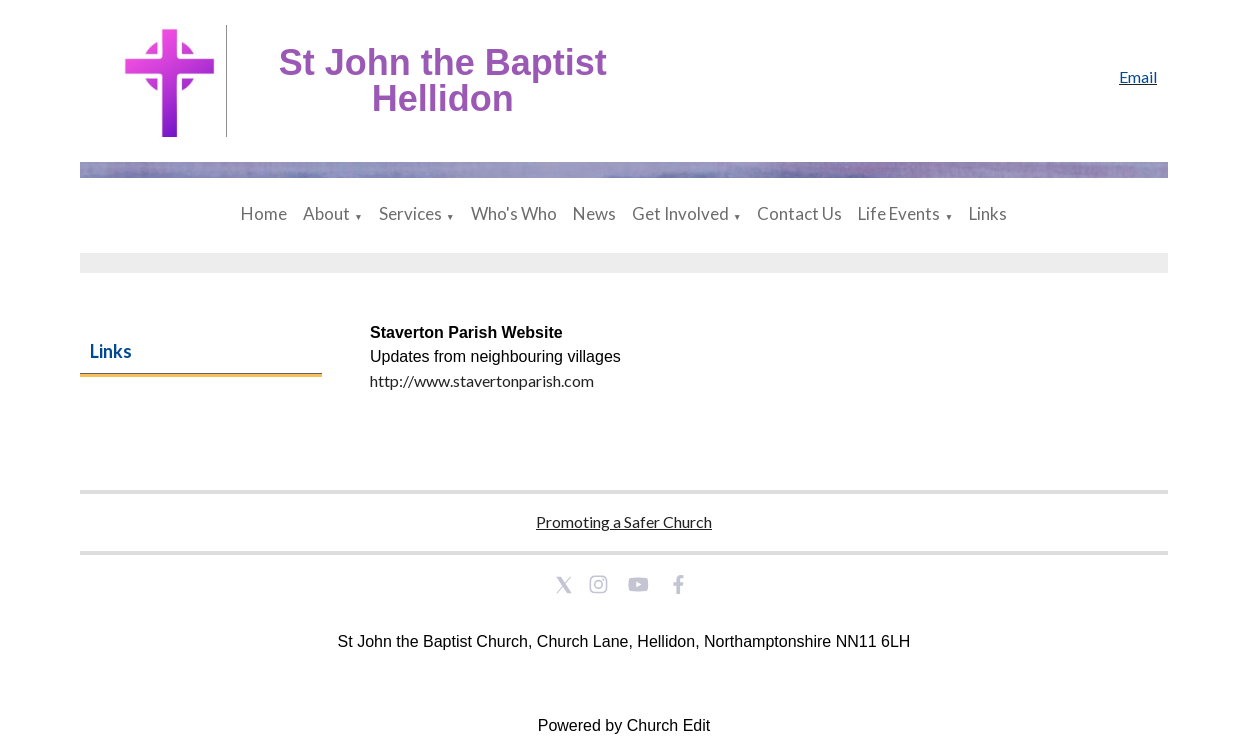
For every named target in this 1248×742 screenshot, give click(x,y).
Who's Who (514, 213)
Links (988, 213)
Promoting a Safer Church (624, 521)
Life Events (899, 213)
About (326, 213)
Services (410, 213)
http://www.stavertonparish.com (482, 380)
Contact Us (799, 213)
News (594, 213)
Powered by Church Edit (624, 725)
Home (264, 213)
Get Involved (680, 213)
